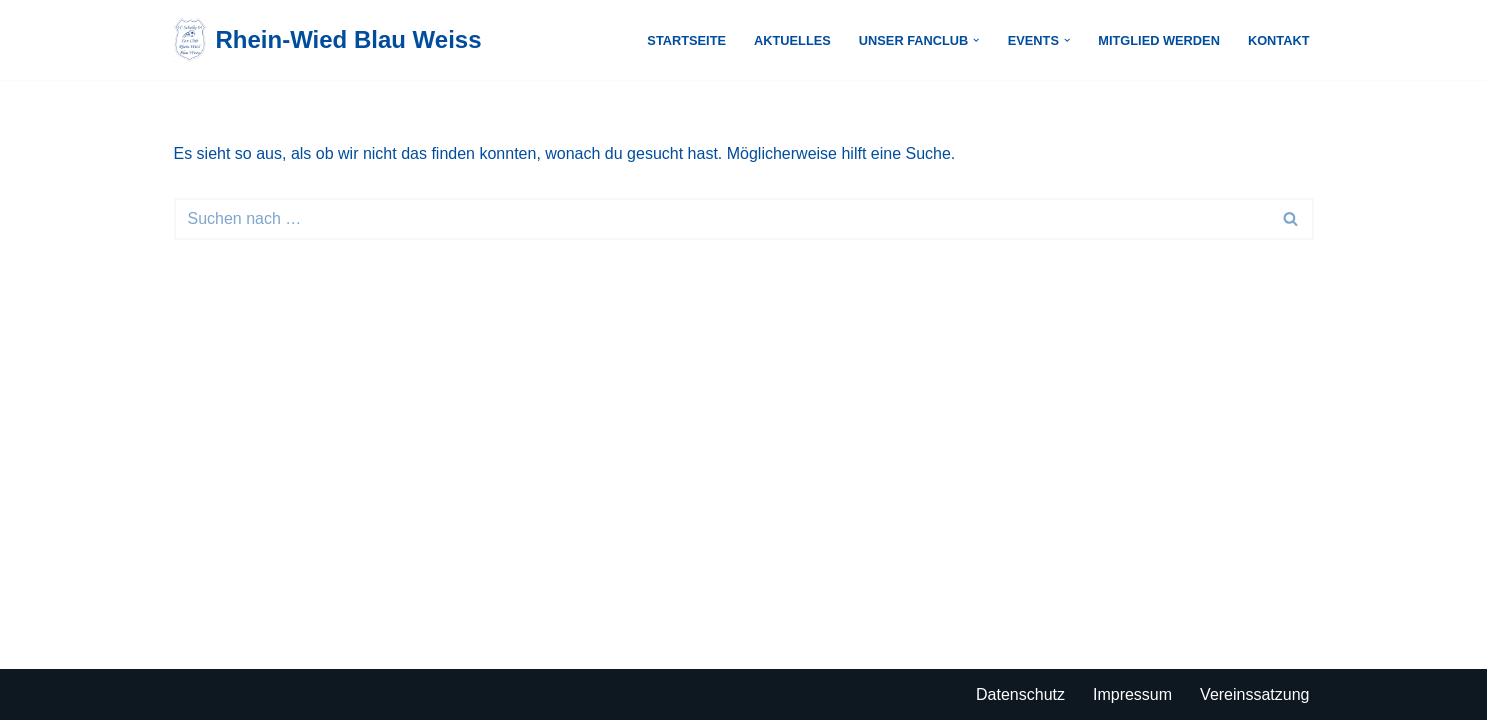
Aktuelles (792, 40)
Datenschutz (1020, 694)
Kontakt (1279, 40)
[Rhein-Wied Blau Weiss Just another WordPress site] (328, 40)
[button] (976, 40)
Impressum (1132, 694)
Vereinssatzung (1254, 694)
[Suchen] (721, 219)
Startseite (686, 40)
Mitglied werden (1159, 40)
